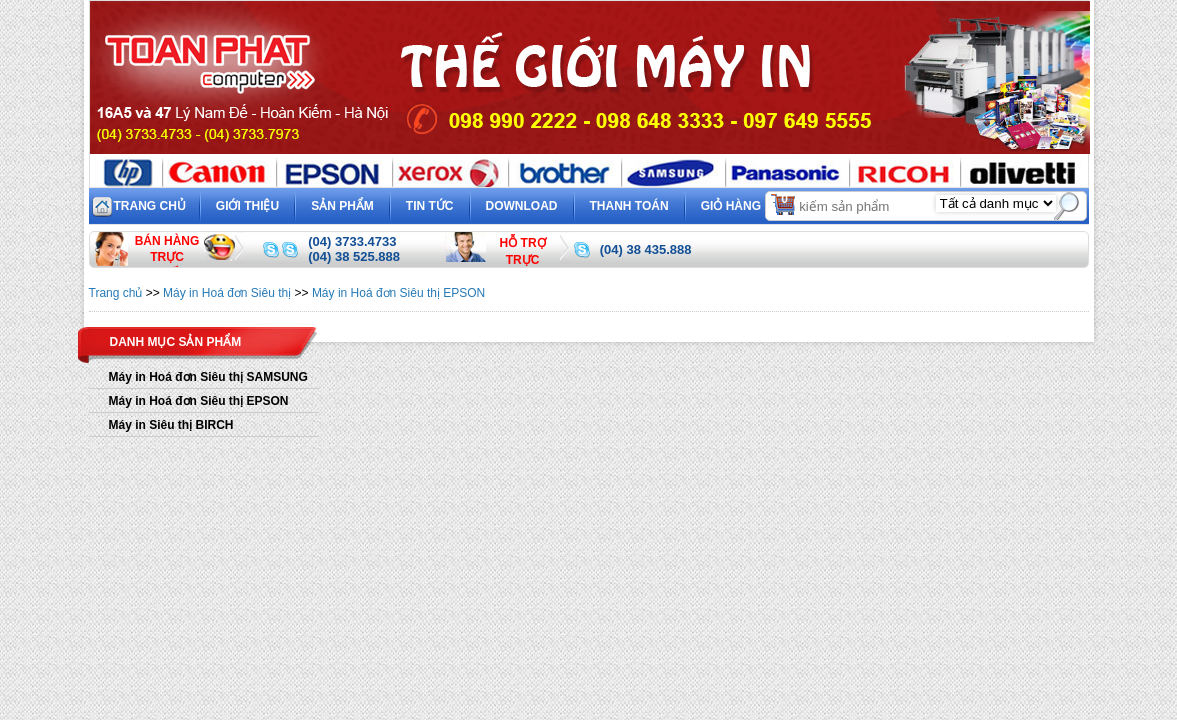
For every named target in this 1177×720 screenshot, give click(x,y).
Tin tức (430, 206)
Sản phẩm (342, 206)
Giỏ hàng (749, 203)
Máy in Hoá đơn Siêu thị (227, 293)
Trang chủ (150, 206)
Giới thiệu (247, 206)
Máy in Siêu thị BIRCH (171, 425)
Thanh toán (629, 206)
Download (522, 206)
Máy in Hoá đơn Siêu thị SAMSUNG (208, 377)
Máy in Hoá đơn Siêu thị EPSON (398, 293)
